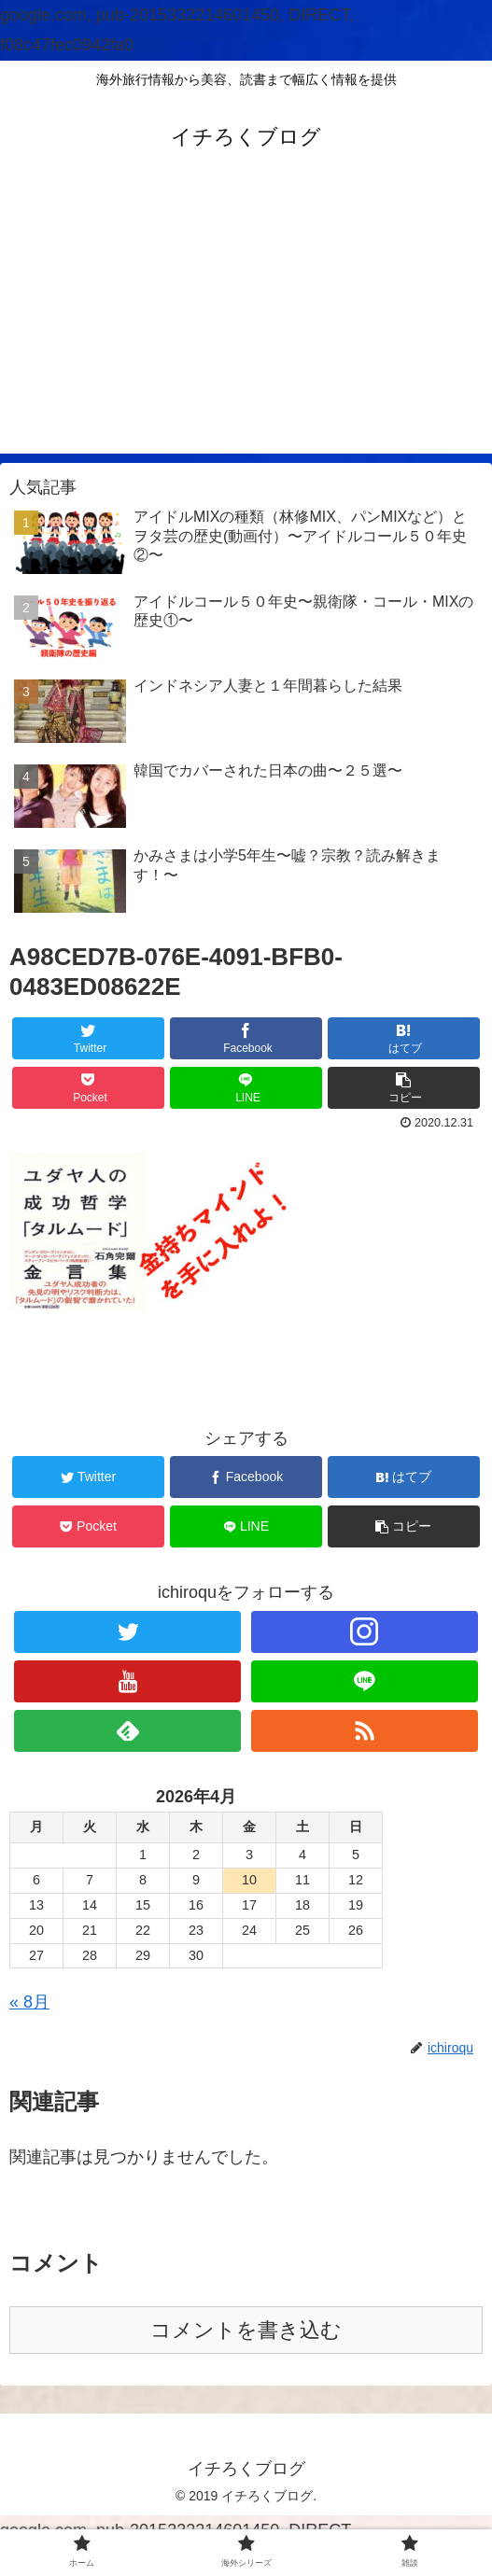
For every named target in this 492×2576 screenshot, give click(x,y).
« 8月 (29, 2002)
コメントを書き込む (246, 2330)
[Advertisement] (246, 323)
